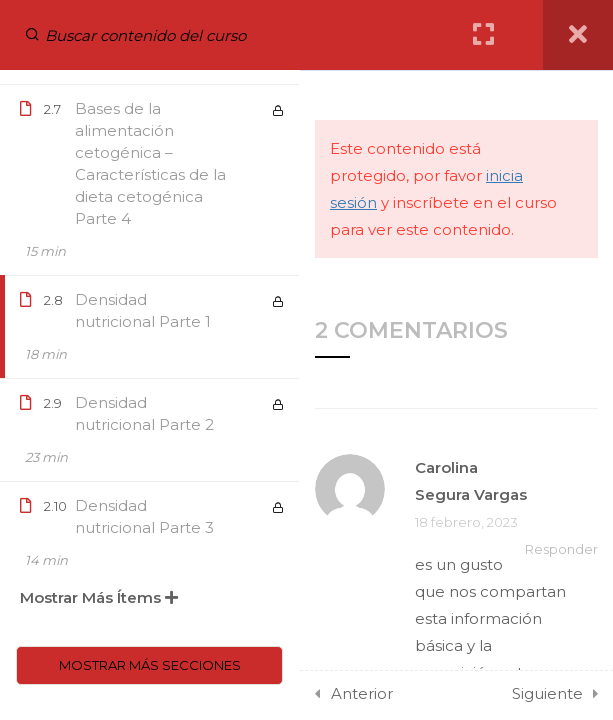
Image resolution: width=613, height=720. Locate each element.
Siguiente (547, 693)
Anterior (362, 693)
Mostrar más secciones (150, 665)
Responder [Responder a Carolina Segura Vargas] (561, 549)
